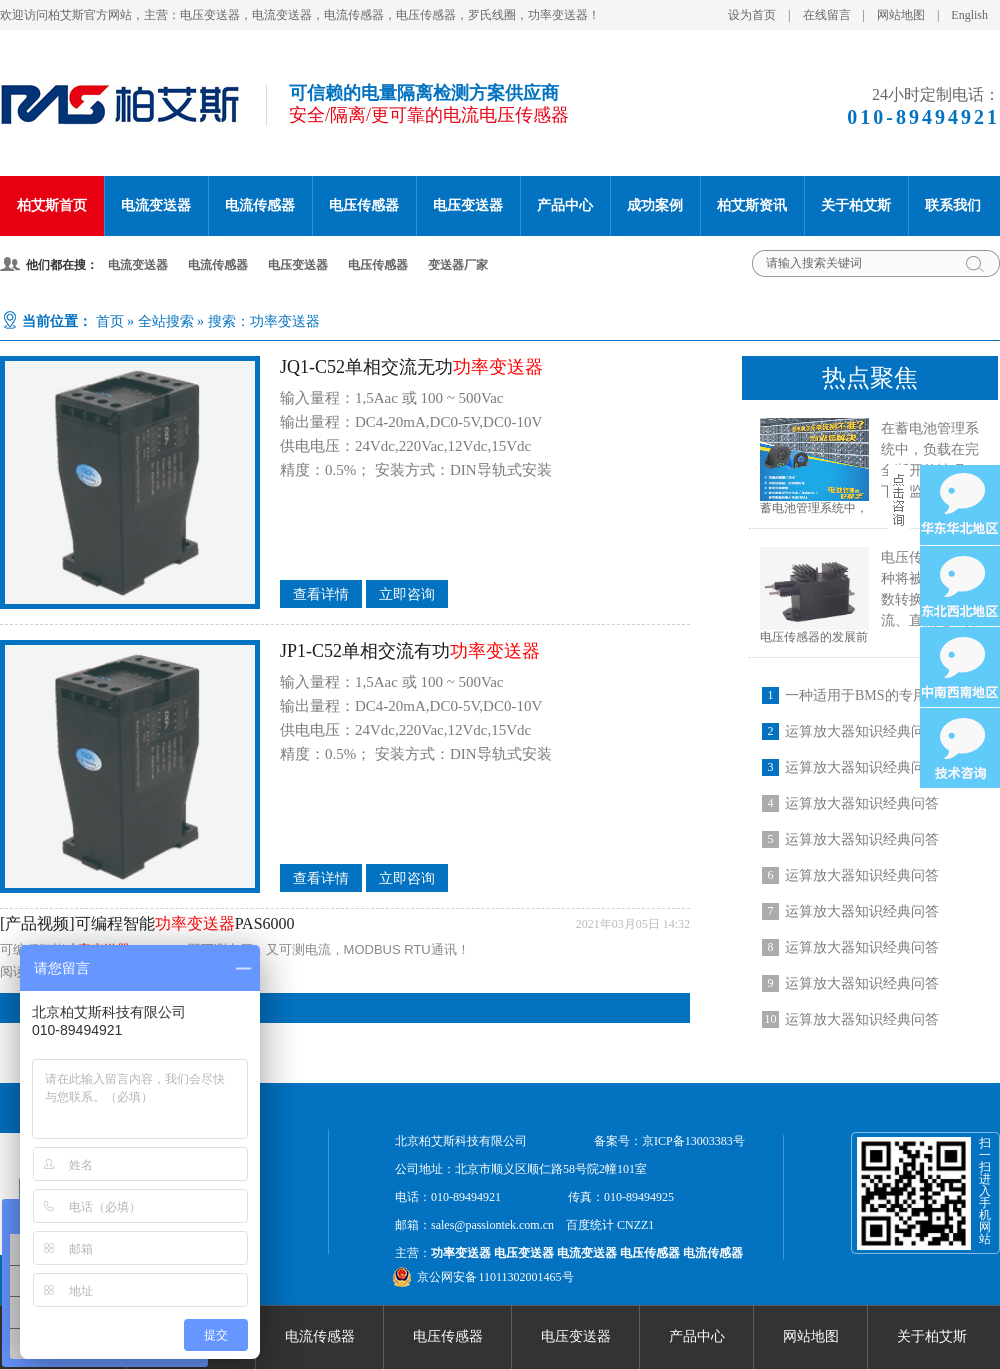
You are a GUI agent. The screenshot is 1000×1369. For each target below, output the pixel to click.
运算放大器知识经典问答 (862, 731)
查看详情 (321, 594)
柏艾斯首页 (52, 205)
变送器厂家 (458, 265)
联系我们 (953, 205)
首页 (110, 321)
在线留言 (827, 15)
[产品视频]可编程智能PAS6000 (147, 923)
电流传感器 (260, 205)
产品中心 (565, 205)
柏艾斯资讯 (752, 205)
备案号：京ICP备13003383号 (669, 1141)
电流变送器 (156, 205)
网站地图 (901, 15)
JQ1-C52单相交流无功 (411, 367)
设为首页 (752, 15)
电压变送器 (468, 205)
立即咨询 (407, 594)
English (969, 15)
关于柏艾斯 (856, 205)
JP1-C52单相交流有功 (410, 651)
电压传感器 (364, 205)
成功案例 (655, 205)
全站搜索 (166, 321)
